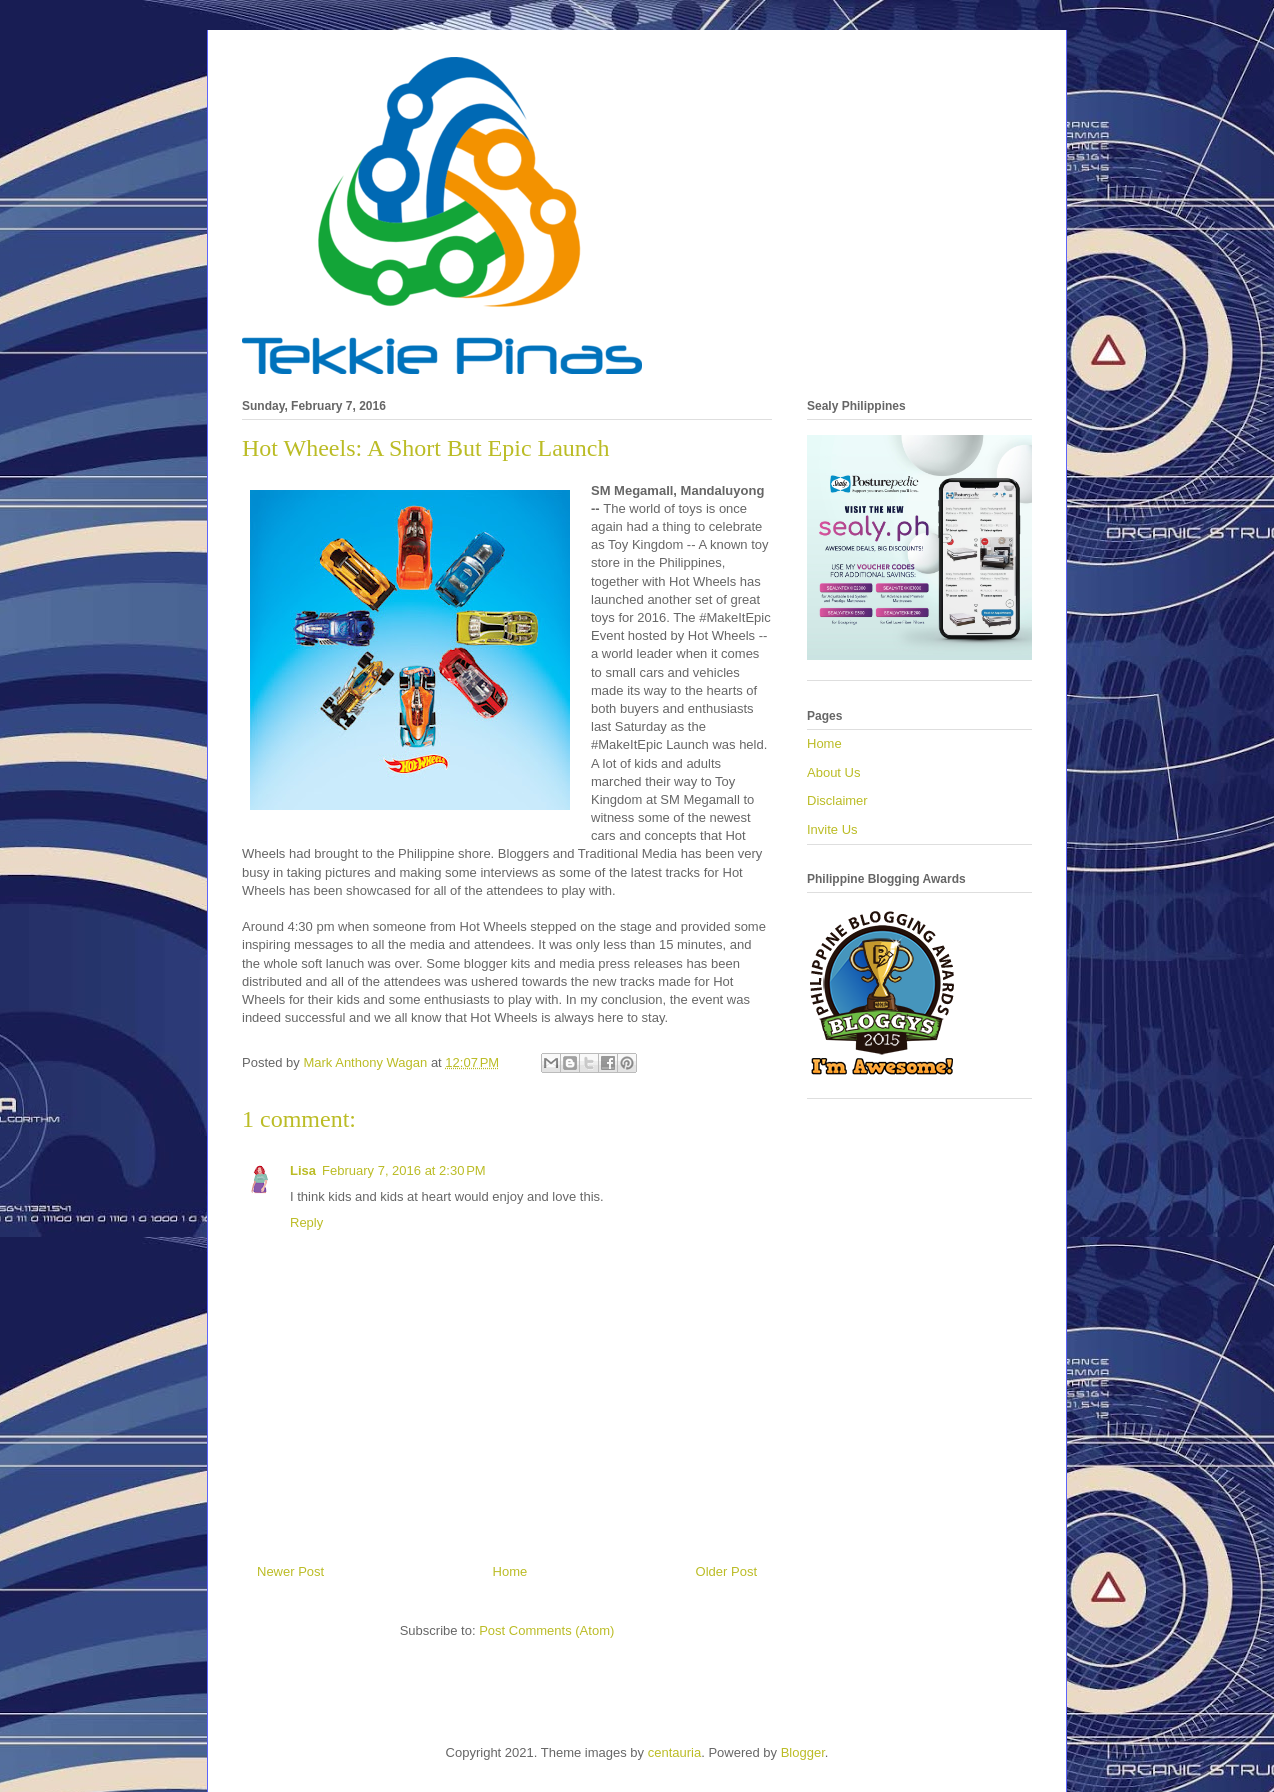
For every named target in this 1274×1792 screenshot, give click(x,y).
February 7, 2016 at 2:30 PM (404, 1170)
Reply (306, 1222)
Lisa (303, 1170)
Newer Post (290, 1571)
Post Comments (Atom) (546, 1630)
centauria (674, 1752)
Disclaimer (837, 800)
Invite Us (832, 829)
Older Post (726, 1571)
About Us (833, 772)
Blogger (803, 1752)
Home (510, 1571)
